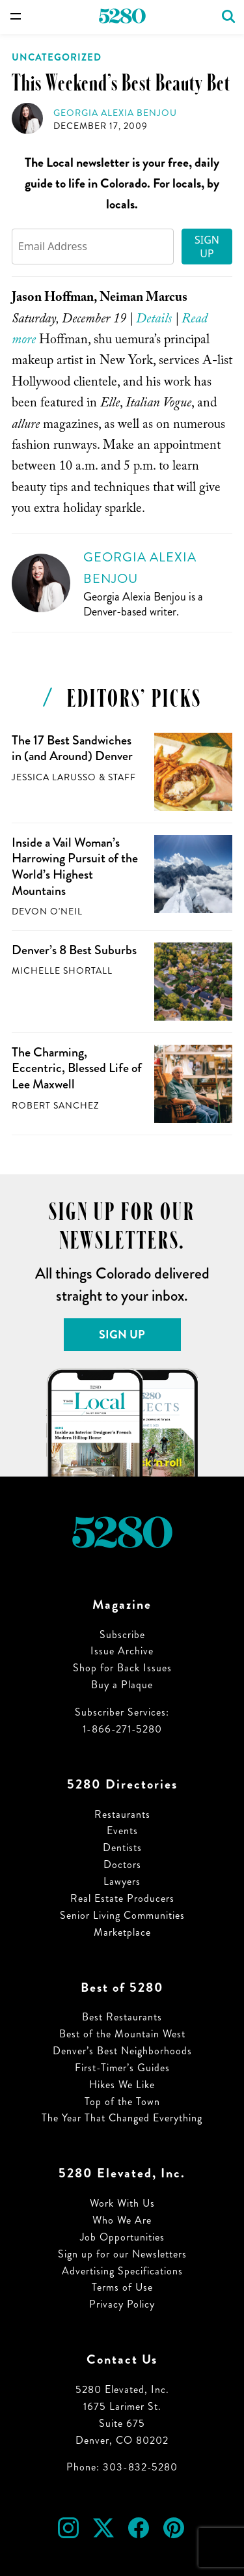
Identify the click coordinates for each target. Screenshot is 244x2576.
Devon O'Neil (47, 911)
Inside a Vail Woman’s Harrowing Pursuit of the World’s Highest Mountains (75, 866)
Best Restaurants (122, 2016)
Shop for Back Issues (122, 1667)
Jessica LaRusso (54, 777)
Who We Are (122, 2220)
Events (122, 1830)
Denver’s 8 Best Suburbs (74, 950)
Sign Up (207, 247)
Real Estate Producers (122, 1898)
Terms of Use (122, 2287)
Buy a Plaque (122, 1684)
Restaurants (122, 1814)
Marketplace (122, 1932)
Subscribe (122, 1634)
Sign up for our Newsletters (122, 2253)
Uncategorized (57, 57)
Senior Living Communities (122, 1915)
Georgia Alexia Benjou (115, 113)
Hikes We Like (122, 2084)
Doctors (122, 1864)
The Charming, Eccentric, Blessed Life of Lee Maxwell (77, 1068)
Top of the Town (122, 2101)
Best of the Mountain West (122, 2033)
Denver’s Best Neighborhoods (122, 2050)
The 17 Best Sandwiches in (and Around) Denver (72, 748)
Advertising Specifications (122, 2270)
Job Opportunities (122, 2236)
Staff (122, 777)
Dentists (122, 1847)
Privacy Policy (122, 2304)
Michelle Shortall (62, 971)
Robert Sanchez (55, 1105)
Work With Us (122, 2203)
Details (154, 320)
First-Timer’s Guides (122, 2067)
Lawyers (122, 1881)
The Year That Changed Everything (122, 2117)
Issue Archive (122, 1650)
